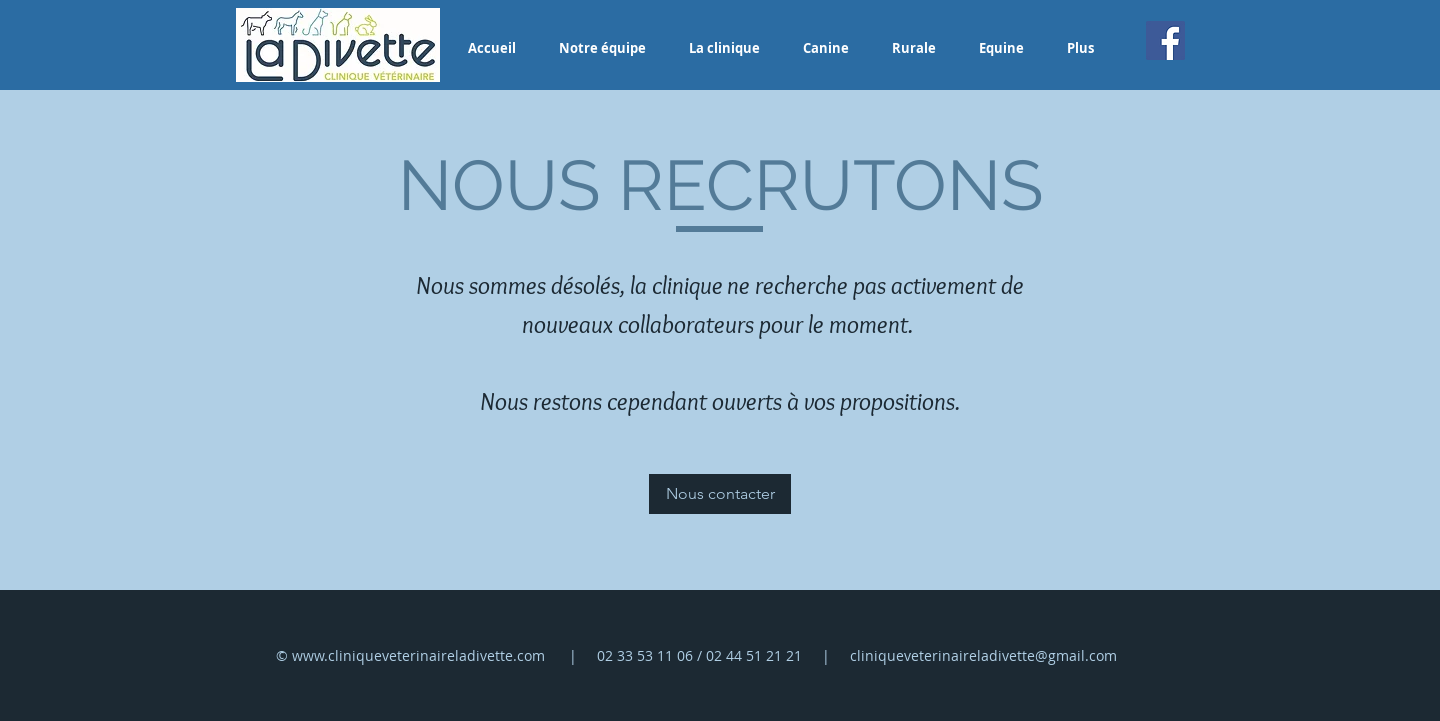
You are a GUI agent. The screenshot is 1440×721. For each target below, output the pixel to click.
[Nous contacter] (720, 494)
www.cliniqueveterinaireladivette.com (418, 655)
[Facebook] (1165, 40)
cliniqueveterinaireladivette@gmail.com (983, 655)
